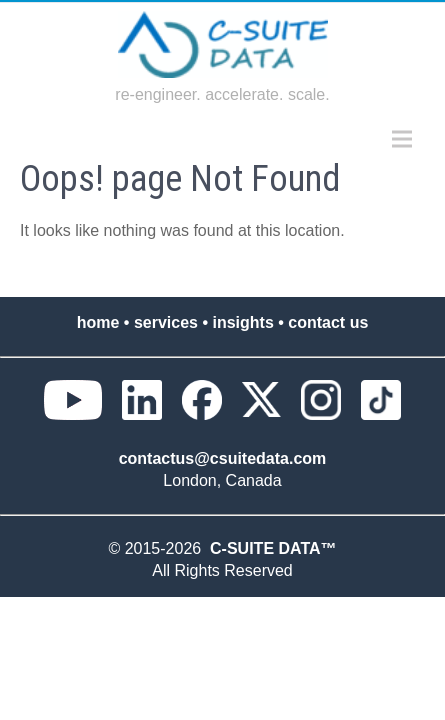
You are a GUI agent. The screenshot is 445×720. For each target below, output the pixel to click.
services (166, 322)
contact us (328, 322)
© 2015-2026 (159, 548)
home (98, 322)
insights (242, 322)
